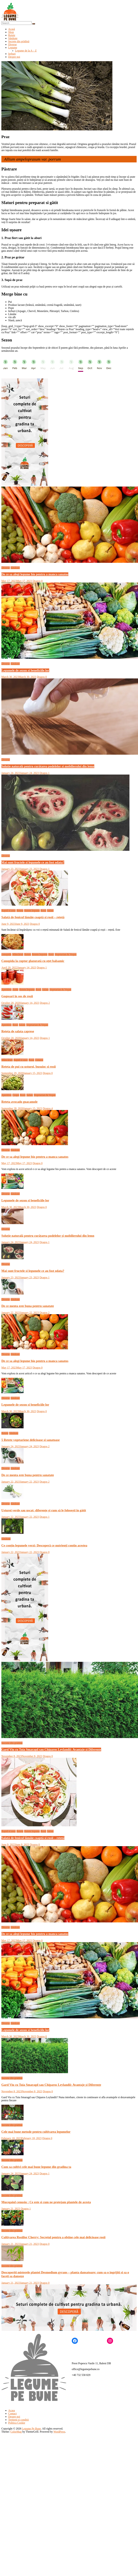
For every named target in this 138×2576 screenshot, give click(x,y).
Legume (12, 47)
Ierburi (12, 53)
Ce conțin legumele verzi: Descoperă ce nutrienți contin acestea (44, 1545)
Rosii (43, 910)
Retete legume (32, 910)
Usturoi (39, 1059)
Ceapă (15, 1095)
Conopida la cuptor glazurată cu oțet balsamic (32, 961)
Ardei (15, 989)
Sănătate (12, 38)
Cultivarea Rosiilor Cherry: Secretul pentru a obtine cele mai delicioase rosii (53, 2237)
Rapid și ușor (8, 910)
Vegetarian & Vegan (66, 954)
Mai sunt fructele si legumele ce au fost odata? (32, 862)
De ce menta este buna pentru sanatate (27, 1306)
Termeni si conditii (18, 2419)
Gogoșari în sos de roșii (17, 996)
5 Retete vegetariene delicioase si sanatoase (30, 1440)
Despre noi (14, 56)
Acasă (11, 29)
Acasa (11, 2410)
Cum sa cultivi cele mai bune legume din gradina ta (36, 2167)
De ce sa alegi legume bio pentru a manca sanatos (34, 574)
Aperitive (6, 989)
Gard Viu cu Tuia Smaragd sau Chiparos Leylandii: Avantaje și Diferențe (51, 1749)
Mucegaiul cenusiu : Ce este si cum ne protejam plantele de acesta (46, 2202)
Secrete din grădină (18, 41)
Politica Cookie (16, 2422)
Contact (12, 2413)
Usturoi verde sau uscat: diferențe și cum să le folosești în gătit (43, 1510)
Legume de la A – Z (26, 50)
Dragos (37, 580)
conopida (6, 954)
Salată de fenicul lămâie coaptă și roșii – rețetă (32, 917)
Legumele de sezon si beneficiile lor (25, 670)
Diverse (12, 44)
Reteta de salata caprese (17, 1031)
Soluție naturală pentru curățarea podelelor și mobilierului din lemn (47, 766)
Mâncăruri (18, 954)
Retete (11, 35)
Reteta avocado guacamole (19, 1101)
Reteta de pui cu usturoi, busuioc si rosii (28, 1066)
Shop (11, 32)
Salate (50, 910)
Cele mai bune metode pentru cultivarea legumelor (36, 2131)
